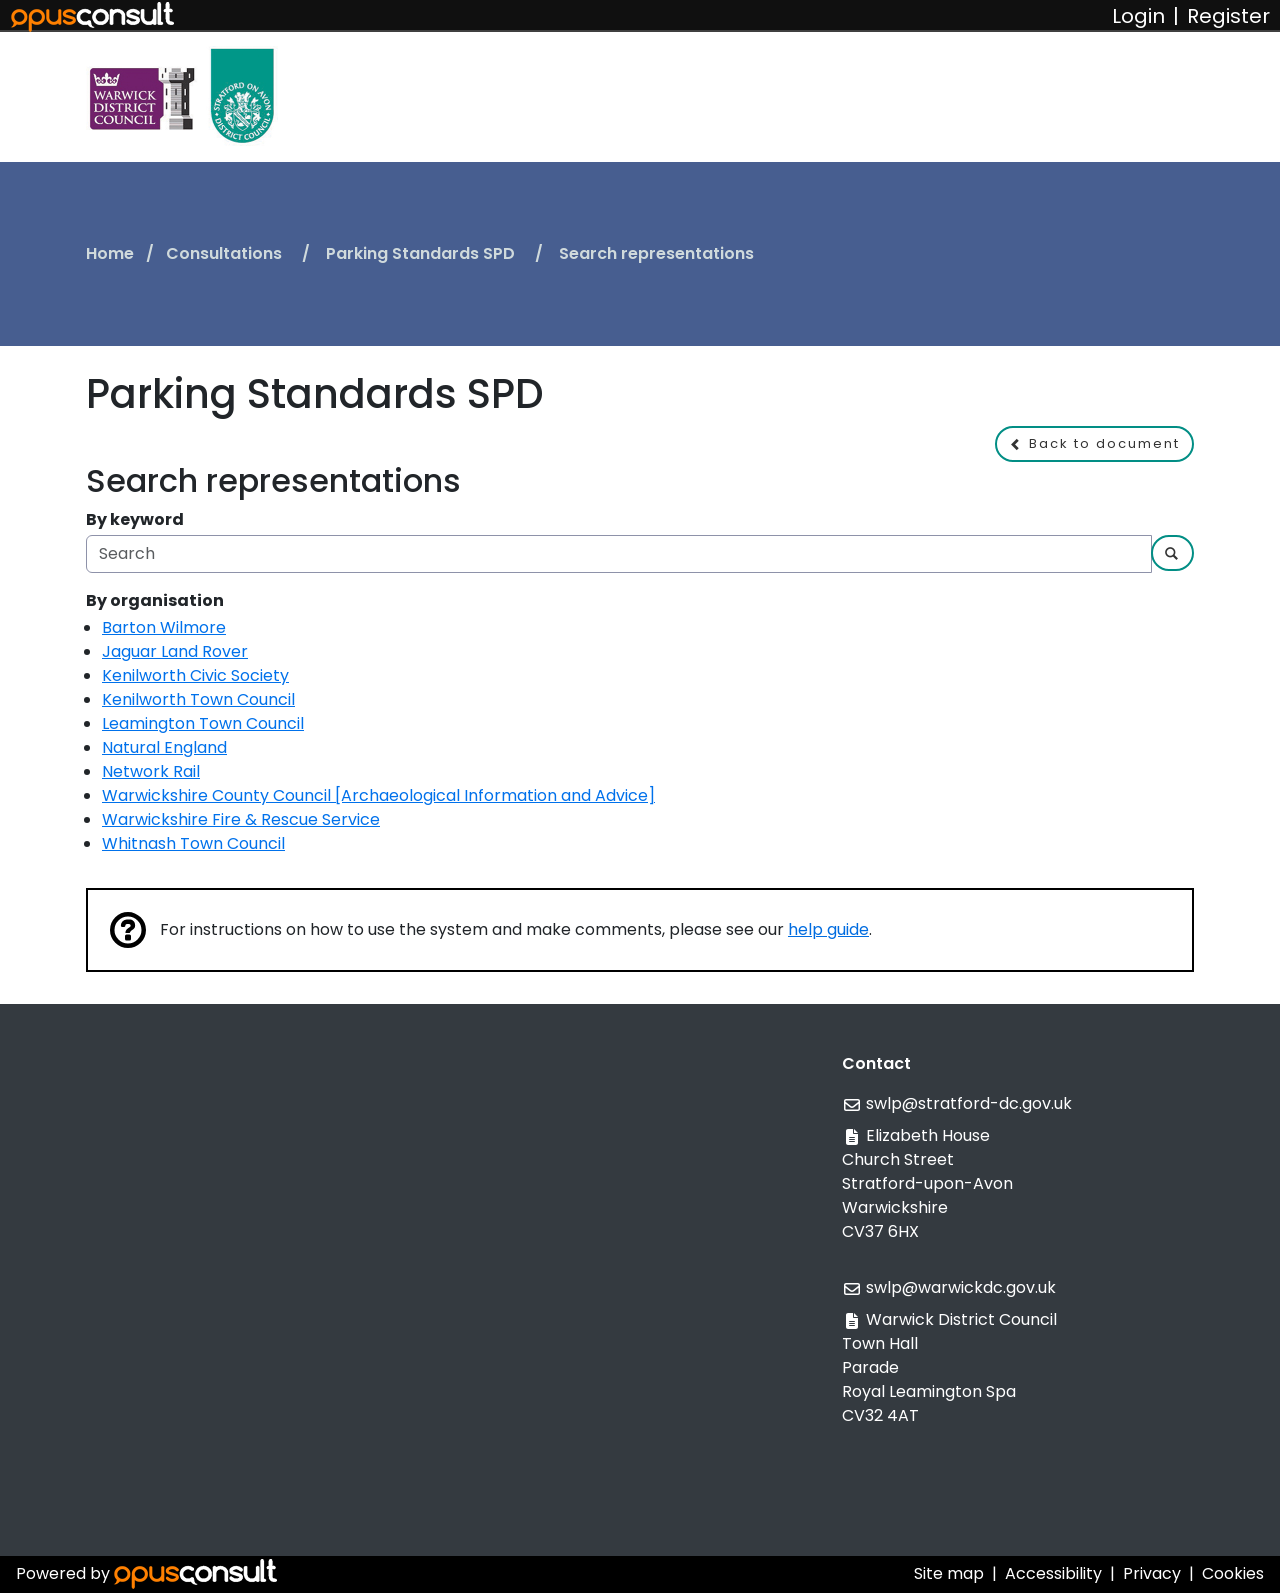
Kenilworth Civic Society (195, 675)
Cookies (1233, 1573)
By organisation (155, 600)
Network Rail (151, 771)
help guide (828, 929)
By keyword (135, 519)
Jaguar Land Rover (175, 651)
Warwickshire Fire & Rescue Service (241, 819)
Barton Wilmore (164, 627)
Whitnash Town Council (193, 843)
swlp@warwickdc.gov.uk (961, 1287)
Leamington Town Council (203, 723)
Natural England (164, 747)
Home (110, 253)
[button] (1094, 444)
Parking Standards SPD (422, 253)
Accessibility (1053, 1573)
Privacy (1152, 1573)
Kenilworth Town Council (198, 699)
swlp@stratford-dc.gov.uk (969, 1103)
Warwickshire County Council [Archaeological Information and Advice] (378, 795)
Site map (949, 1573)
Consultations (226, 253)
